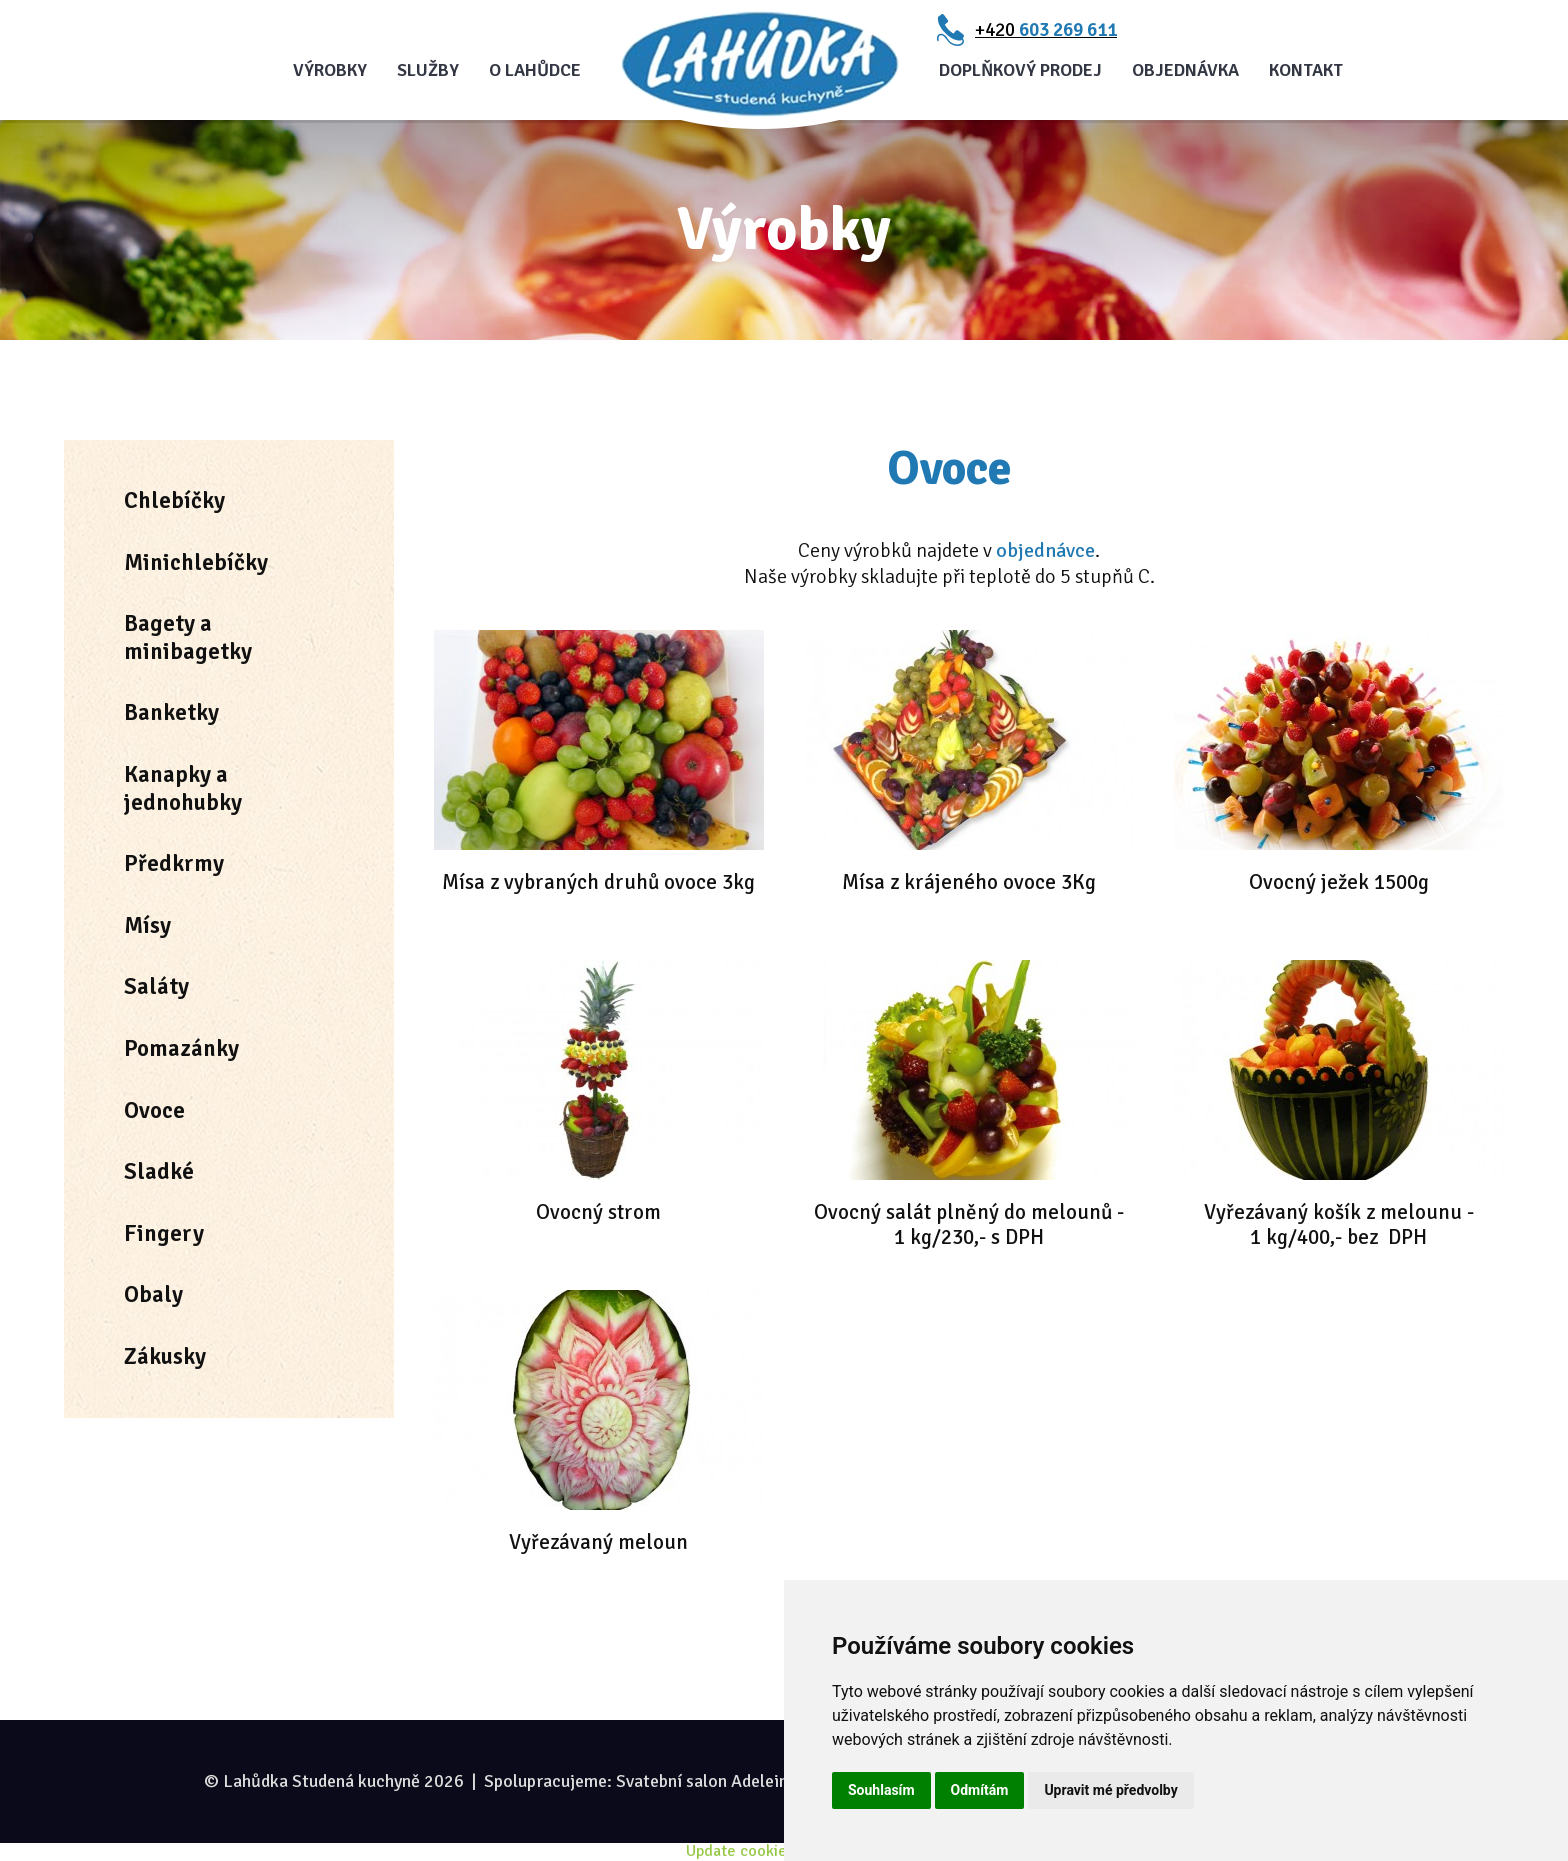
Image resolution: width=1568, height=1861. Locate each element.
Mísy (147, 925)
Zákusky (165, 1356)
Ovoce (154, 1110)
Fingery (164, 1233)
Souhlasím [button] (881, 1790)
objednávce (1045, 550)
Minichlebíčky (196, 562)
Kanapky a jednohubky (183, 788)
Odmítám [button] (980, 1790)
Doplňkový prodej (1020, 70)
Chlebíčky (174, 500)
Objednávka (1185, 70)
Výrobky (330, 70)
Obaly (153, 1294)
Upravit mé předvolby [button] (1110, 1790)
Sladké (159, 1171)
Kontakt (1306, 70)
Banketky (171, 712)
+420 (1046, 30)
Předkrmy (174, 863)
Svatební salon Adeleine (706, 1781)
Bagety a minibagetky (188, 637)
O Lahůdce (535, 70)
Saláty (156, 986)
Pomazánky (181, 1048)
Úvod (760, 65)
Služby (428, 70)
